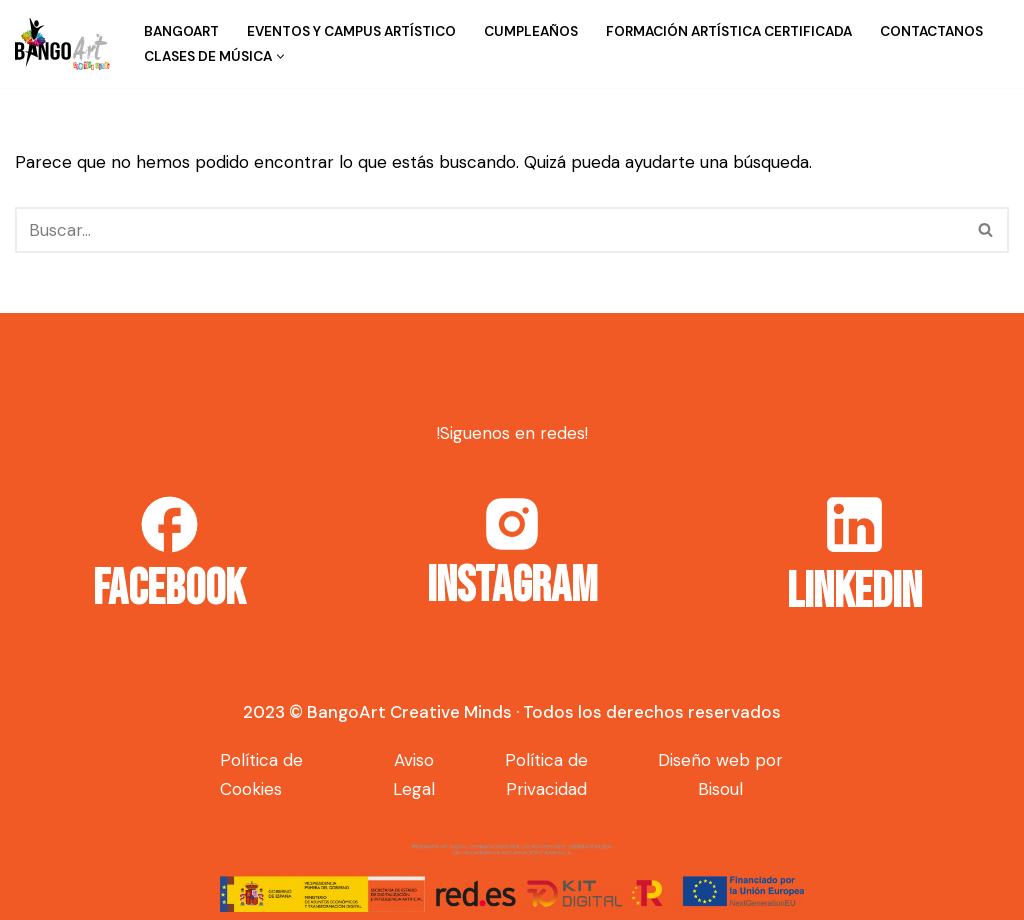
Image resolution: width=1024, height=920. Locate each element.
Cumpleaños (531, 31)
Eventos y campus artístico (351, 31)
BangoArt (181, 31)
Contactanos (931, 31)
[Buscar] (489, 230)
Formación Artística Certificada (729, 31)
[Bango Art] (62, 44)
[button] (280, 56)
